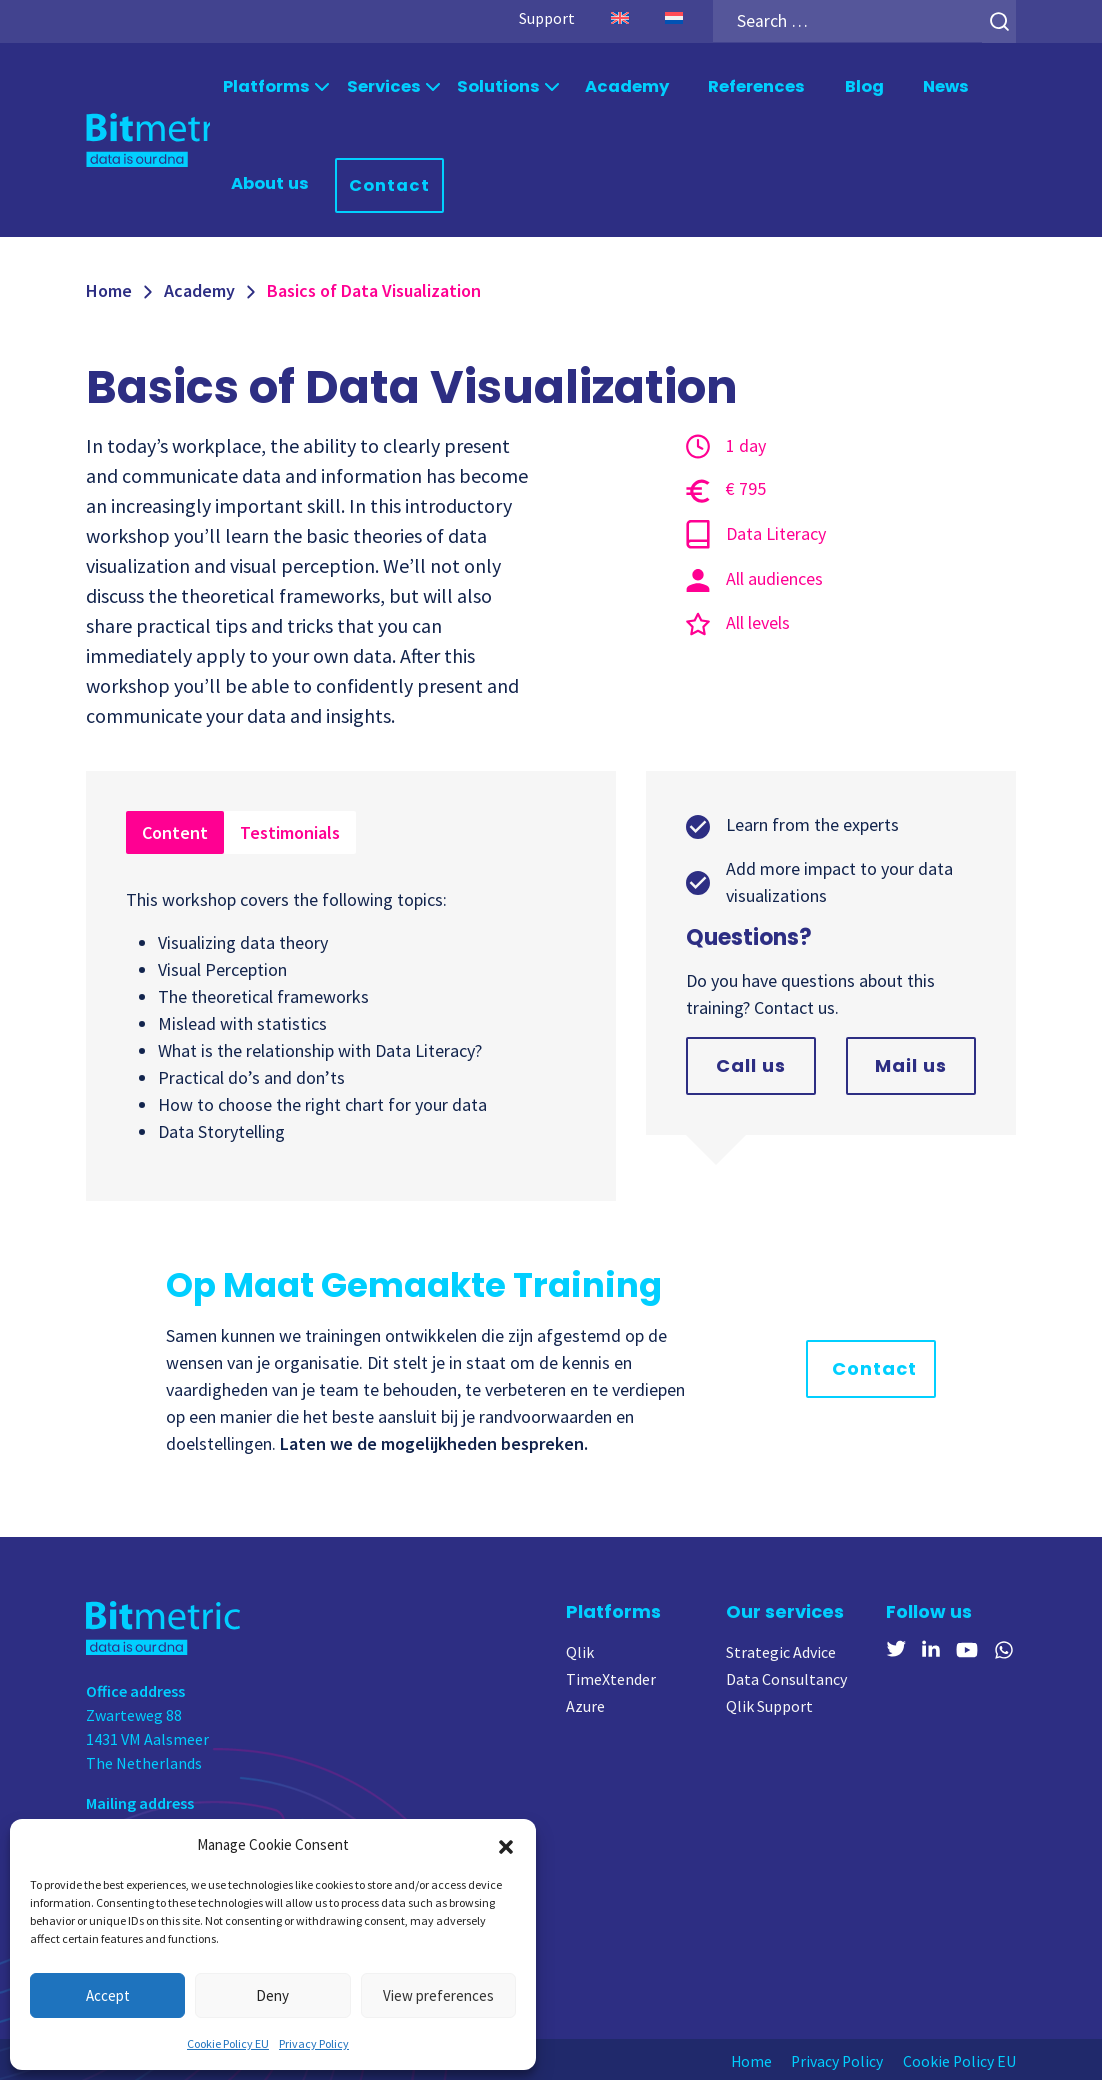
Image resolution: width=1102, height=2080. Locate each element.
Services (382, 86)
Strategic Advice (781, 1650)
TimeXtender (611, 1677)
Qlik (580, 1650)
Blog (858, 86)
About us (270, 182)
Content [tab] (175, 830)
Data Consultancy (786, 1677)
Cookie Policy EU (228, 2043)
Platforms (267, 86)
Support (542, 18)
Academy (622, 86)
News (940, 86)
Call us (751, 1063)
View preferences (438, 1995)
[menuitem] (615, 18)
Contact (388, 183)
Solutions (495, 86)
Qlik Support (769, 1704)
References (751, 86)
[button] (506, 1845)
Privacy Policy (314, 2043)
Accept (108, 1995)
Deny (272, 1995)
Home (109, 288)
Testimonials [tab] (290, 830)
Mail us (911, 1063)
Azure (585, 1704)
